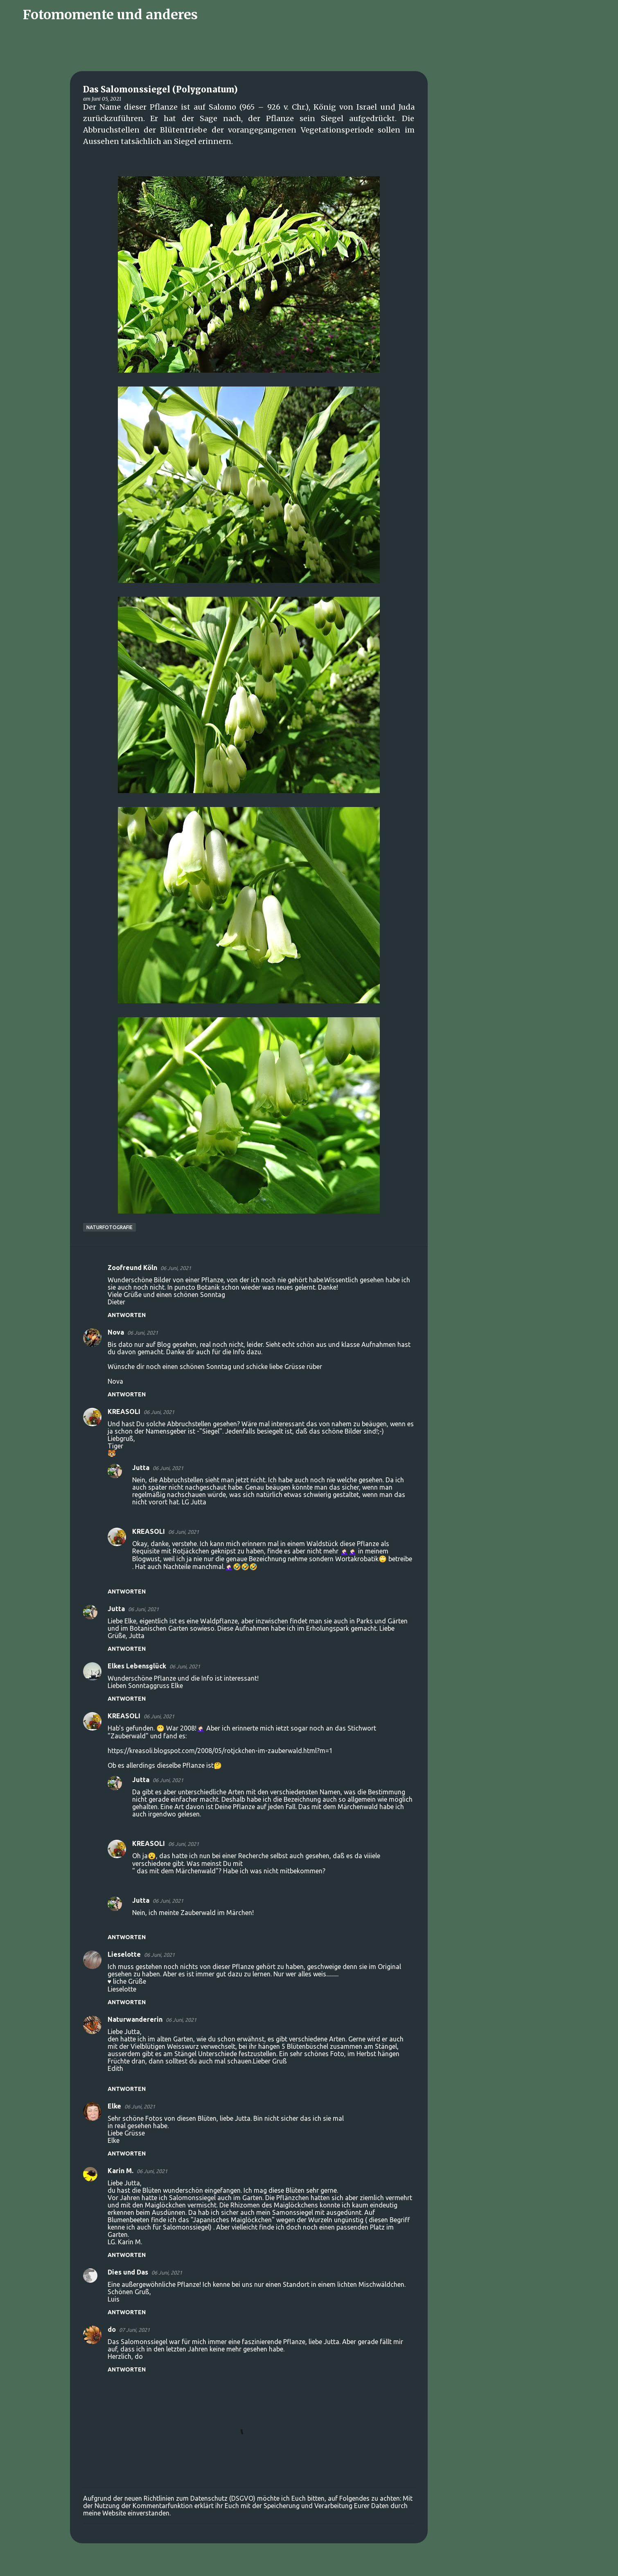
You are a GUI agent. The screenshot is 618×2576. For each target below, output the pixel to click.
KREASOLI (124, 1411)
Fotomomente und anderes (110, 15)
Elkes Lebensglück (137, 1666)
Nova (116, 1332)
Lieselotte (124, 1954)
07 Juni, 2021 (134, 2330)
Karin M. (120, 2170)
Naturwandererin (135, 2019)
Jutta (140, 1467)
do (112, 2329)
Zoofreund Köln (132, 1267)
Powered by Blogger (309, 2564)
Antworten (127, 1315)
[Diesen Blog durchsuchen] (568, 15)
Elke (114, 2106)
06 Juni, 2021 (175, 1268)
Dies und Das (128, 2272)
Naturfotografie (109, 1227)
